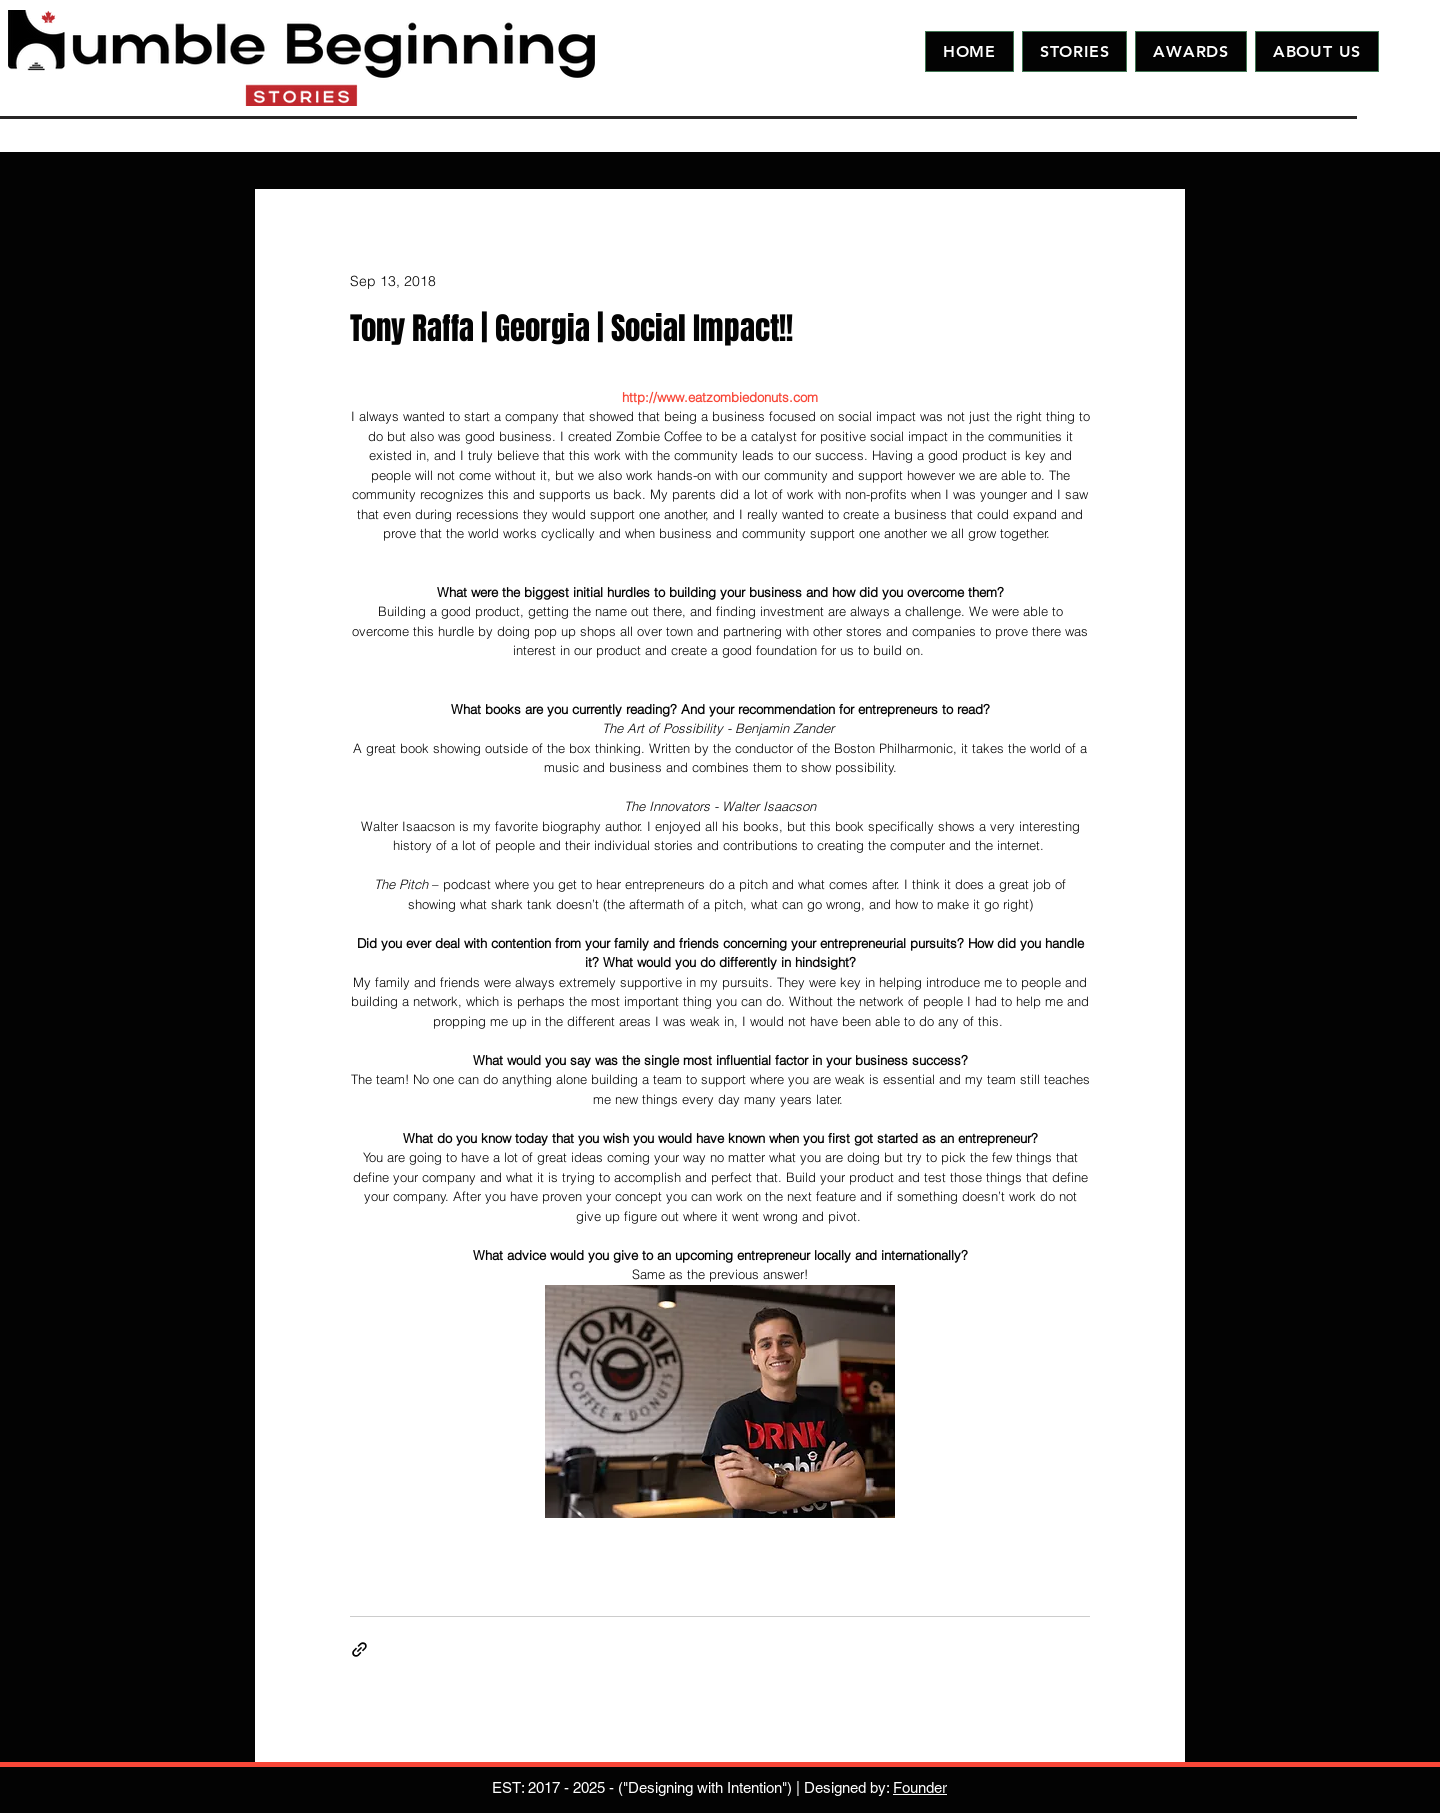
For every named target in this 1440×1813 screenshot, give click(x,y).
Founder (920, 1787)
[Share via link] (359, 1649)
